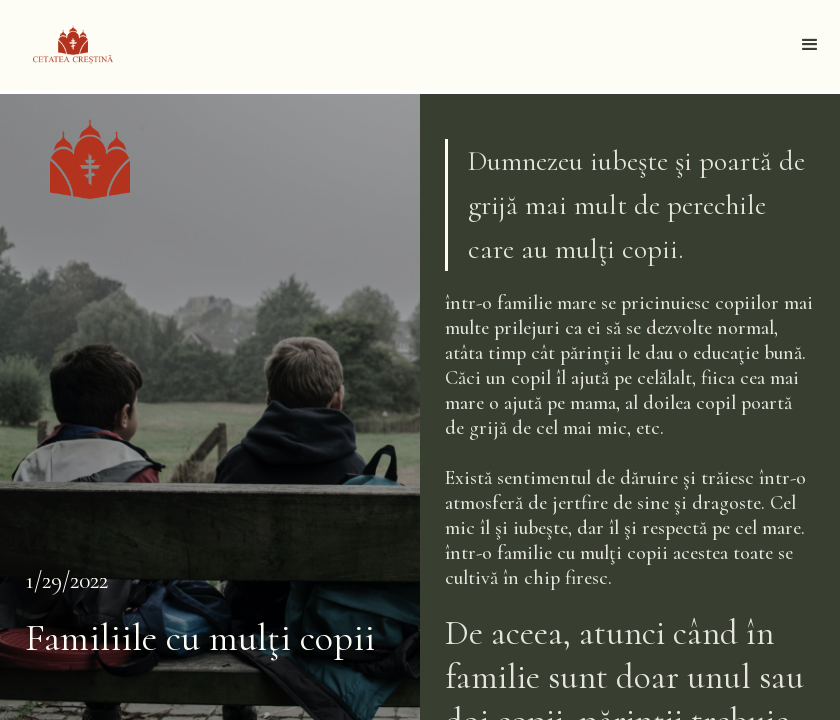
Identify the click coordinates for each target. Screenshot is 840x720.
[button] (810, 45)
